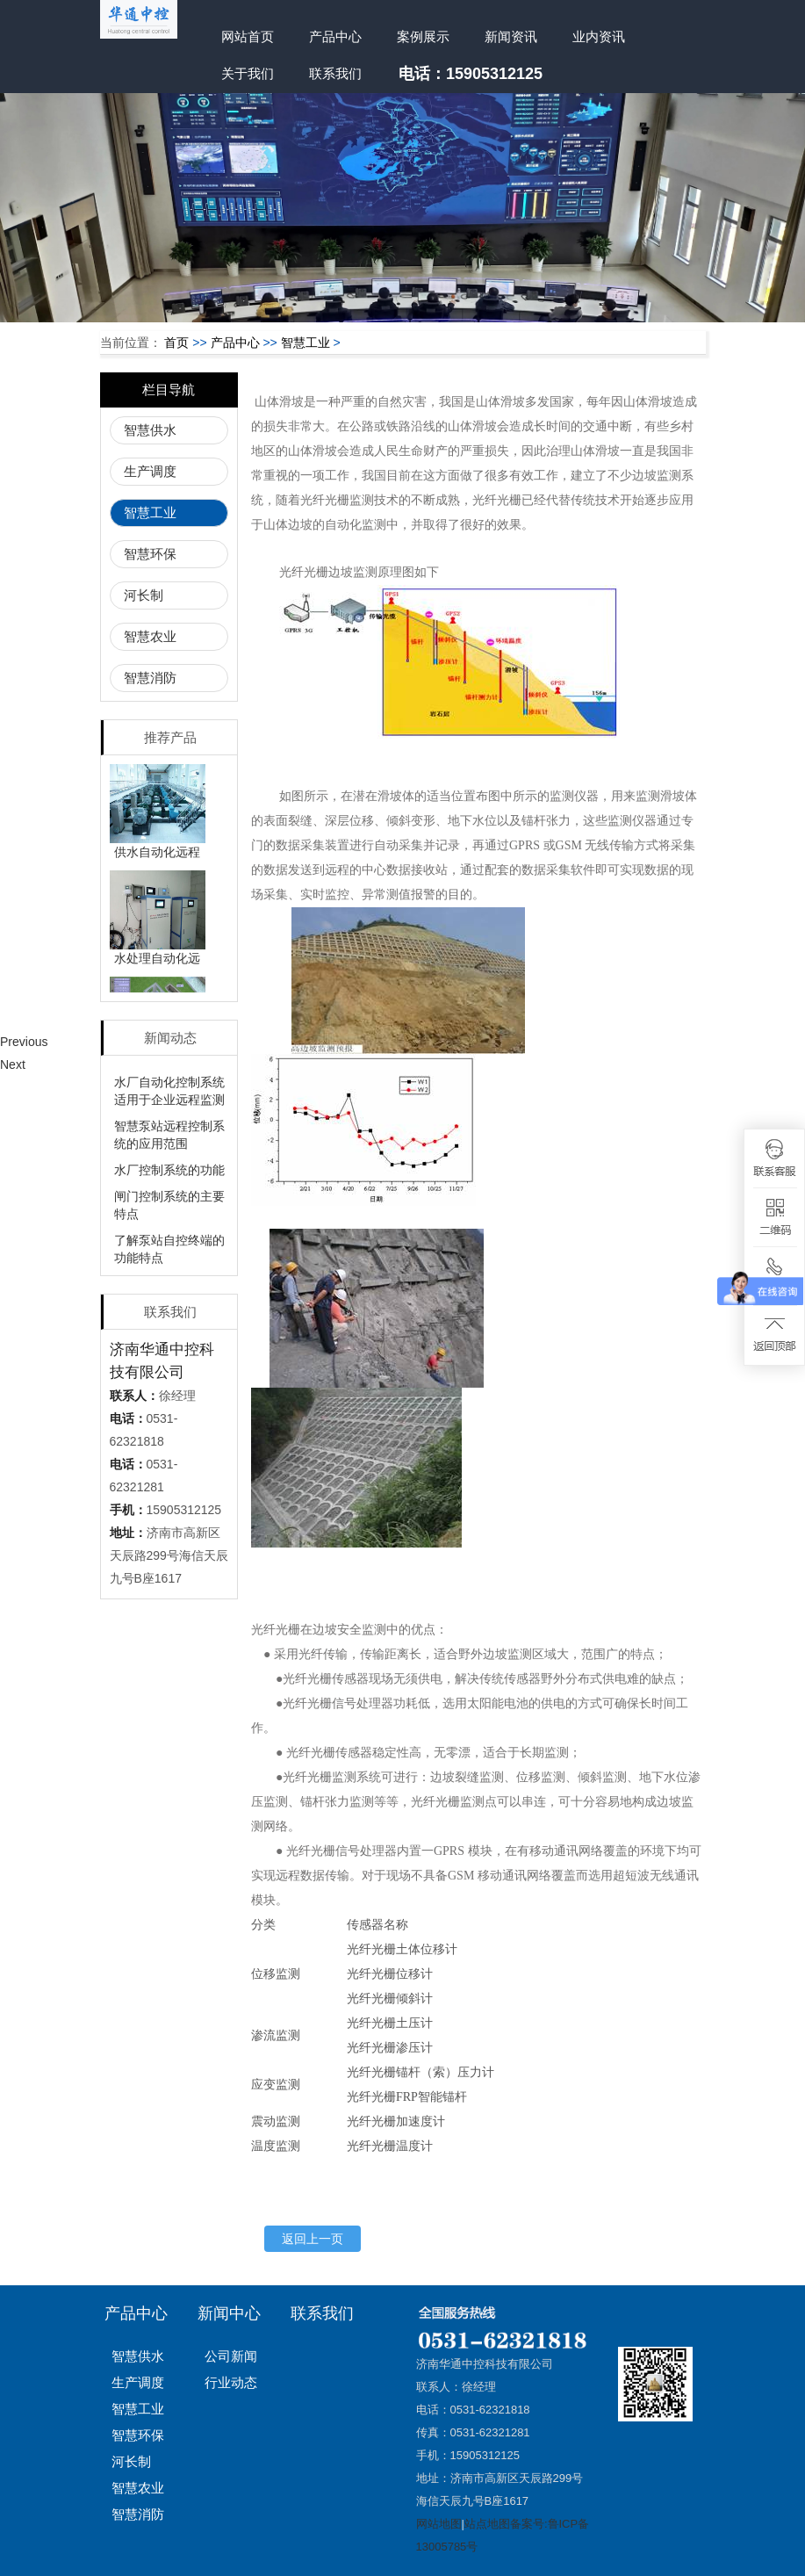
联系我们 (335, 73)
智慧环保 (150, 553)
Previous (23, 1042)
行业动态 (231, 2382)
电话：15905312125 (471, 74)
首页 (176, 343)
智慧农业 (150, 636)
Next (12, 1064)
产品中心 (335, 36)
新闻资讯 (511, 36)
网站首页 (247, 36)
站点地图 (487, 2523)
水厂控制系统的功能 (169, 1170)
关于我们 (247, 73)
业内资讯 (598, 36)
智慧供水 (150, 429)
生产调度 (150, 471)
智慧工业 (305, 343)
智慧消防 (150, 677)
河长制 (143, 595)
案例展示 (423, 36)
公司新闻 (231, 2356)
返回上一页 (312, 2239)
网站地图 (439, 2523)
